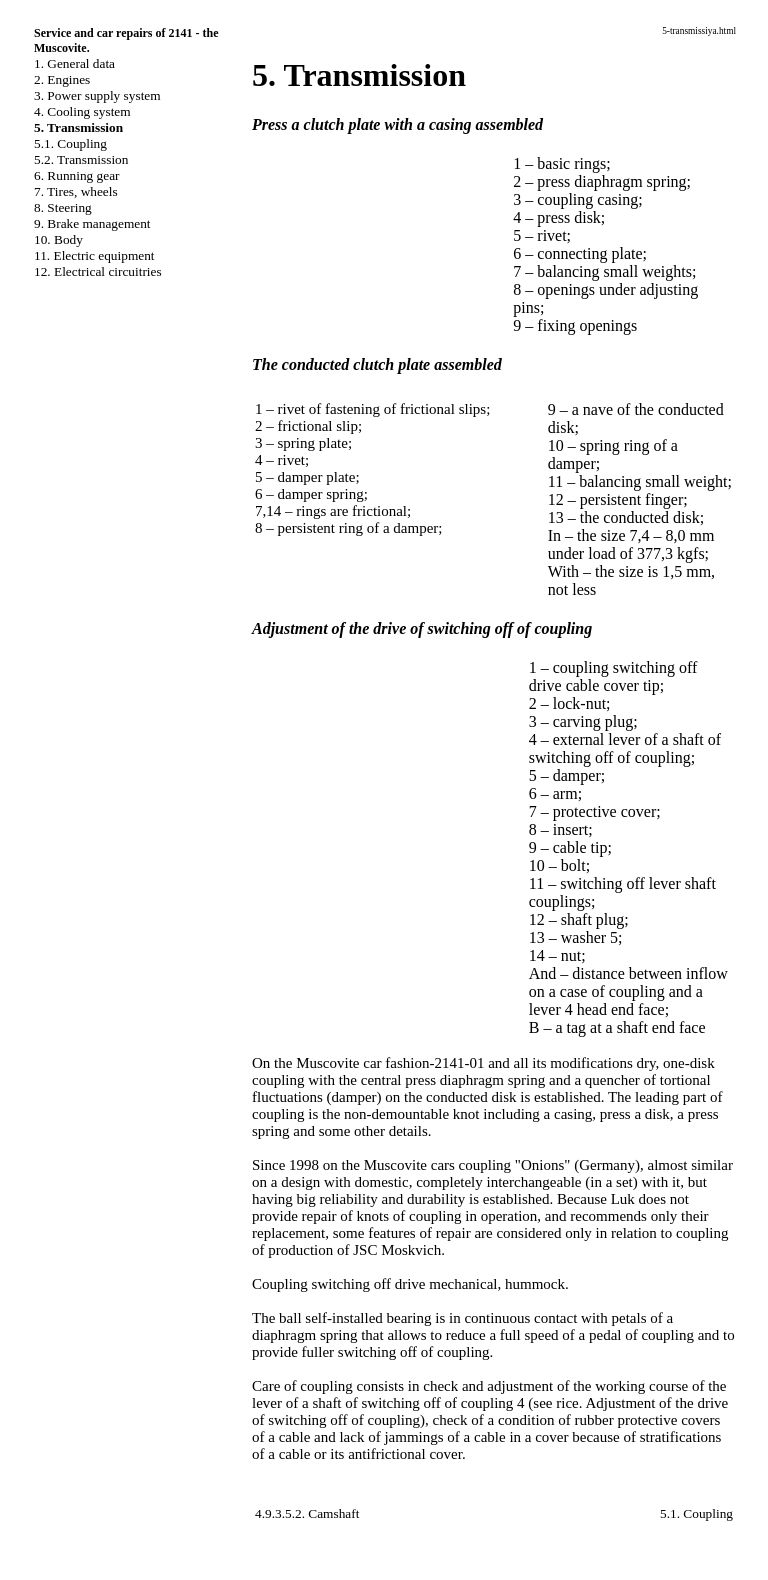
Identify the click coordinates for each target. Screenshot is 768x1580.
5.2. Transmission (81, 159)
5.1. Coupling (70, 143)
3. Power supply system (97, 95)
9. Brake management (92, 223)
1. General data (74, 63)
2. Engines (62, 79)
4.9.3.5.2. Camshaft (307, 1513)
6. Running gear (77, 175)
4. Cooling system (82, 111)
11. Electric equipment (94, 255)
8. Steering (63, 207)
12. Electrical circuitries (98, 271)
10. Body (58, 239)
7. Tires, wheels (76, 191)
